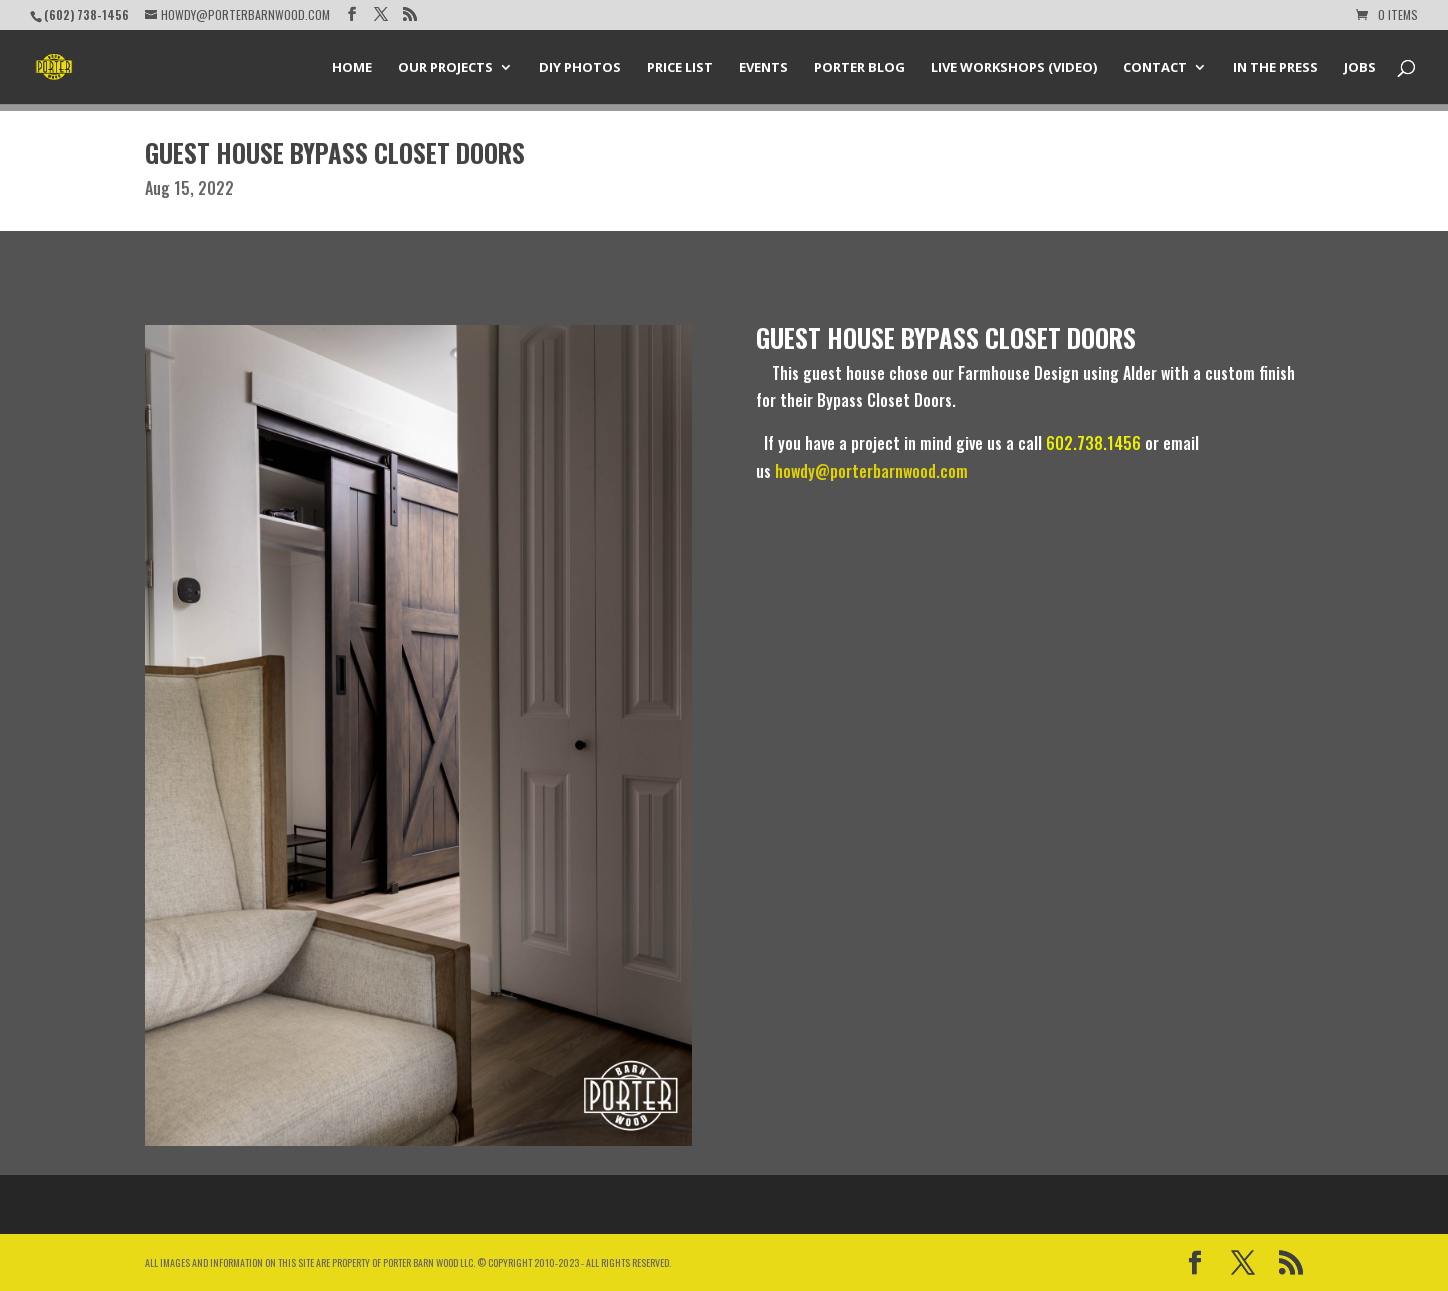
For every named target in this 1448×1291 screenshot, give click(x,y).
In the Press (1275, 68)
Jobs (1360, 68)
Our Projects (445, 68)
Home (352, 68)
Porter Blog (859, 68)
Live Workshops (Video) (1014, 68)
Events (763, 68)
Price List (680, 68)
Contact (1155, 68)
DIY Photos (580, 68)
